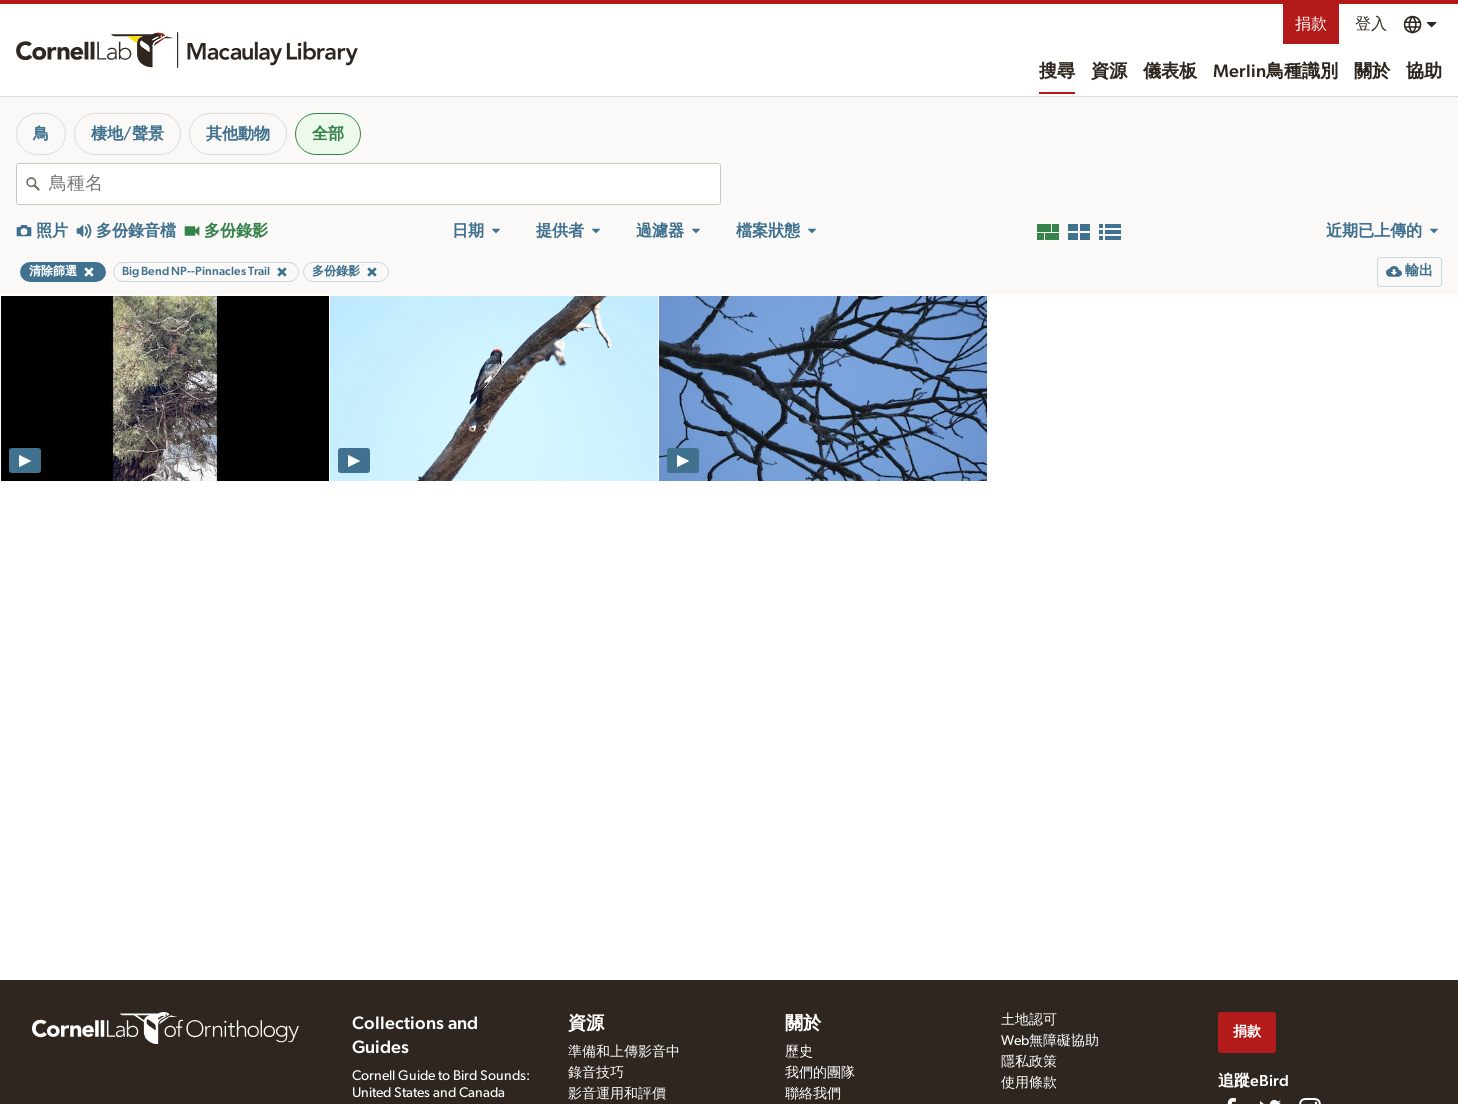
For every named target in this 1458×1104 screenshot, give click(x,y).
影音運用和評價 (617, 1094)
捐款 (1311, 24)
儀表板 (1170, 72)
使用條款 (1029, 1083)
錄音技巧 (596, 1073)
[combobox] (384, 184)
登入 (1371, 24)
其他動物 (238, 134)
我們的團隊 (820, 1073)
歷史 (799, 1052)
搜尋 (1057, 72)
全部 (328, 134)
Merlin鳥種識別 (1275, 72)
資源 (1109, 72)
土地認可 (1029, 1020)
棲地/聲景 (127, 134)
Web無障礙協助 (1050, 1041)
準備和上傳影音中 (624, 1052)
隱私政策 (1029, 1062)
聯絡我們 (813, 1094)
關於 (1372, 72)
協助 (1424, 72)
